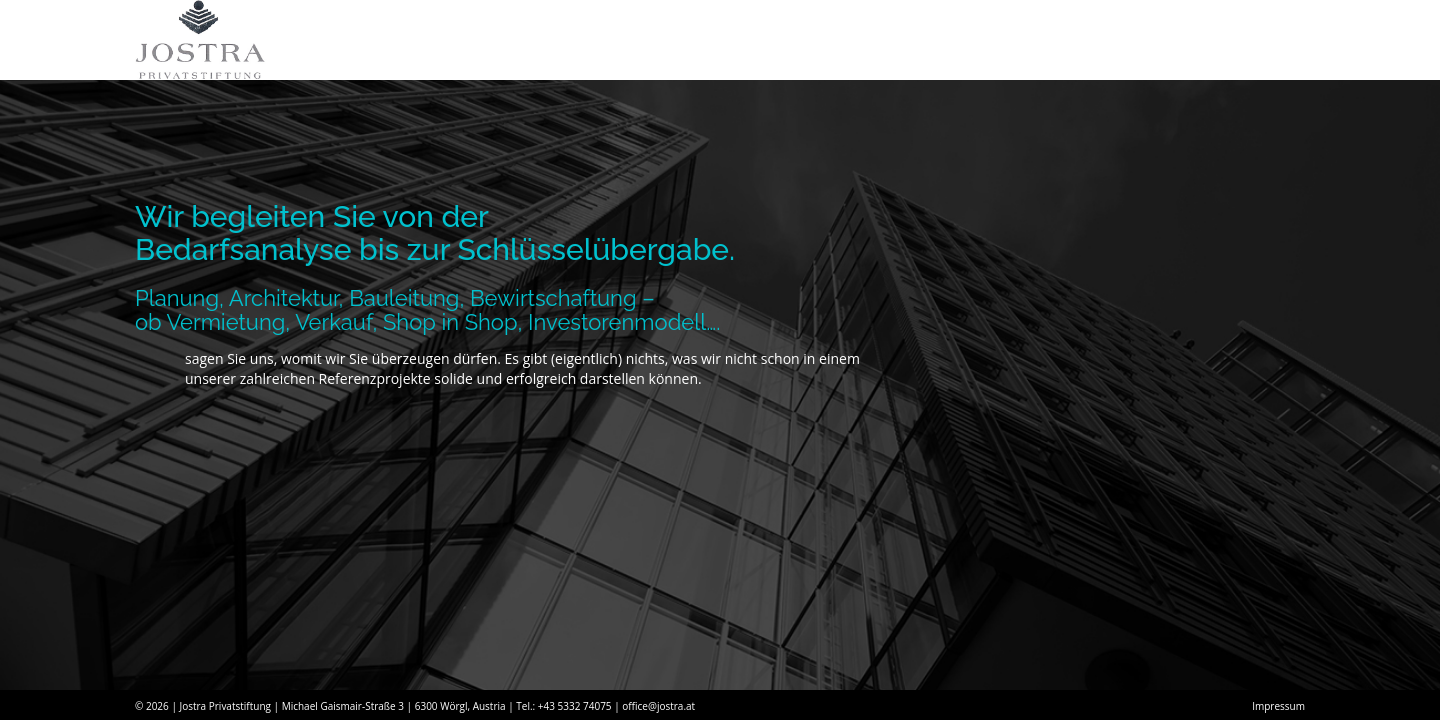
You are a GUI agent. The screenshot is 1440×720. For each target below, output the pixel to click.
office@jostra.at (658, 706)
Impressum (1278, 706)
